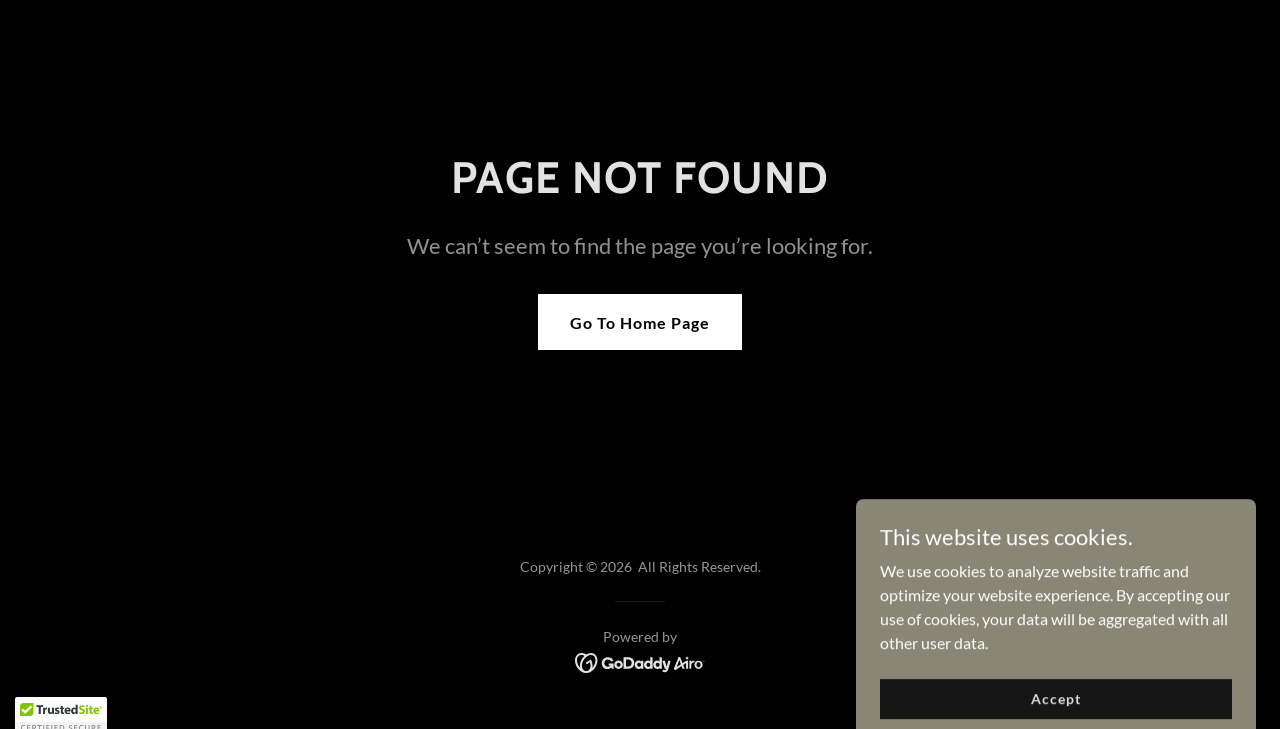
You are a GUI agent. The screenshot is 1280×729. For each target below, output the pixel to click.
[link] (640, 660)
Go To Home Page (640, 322)
